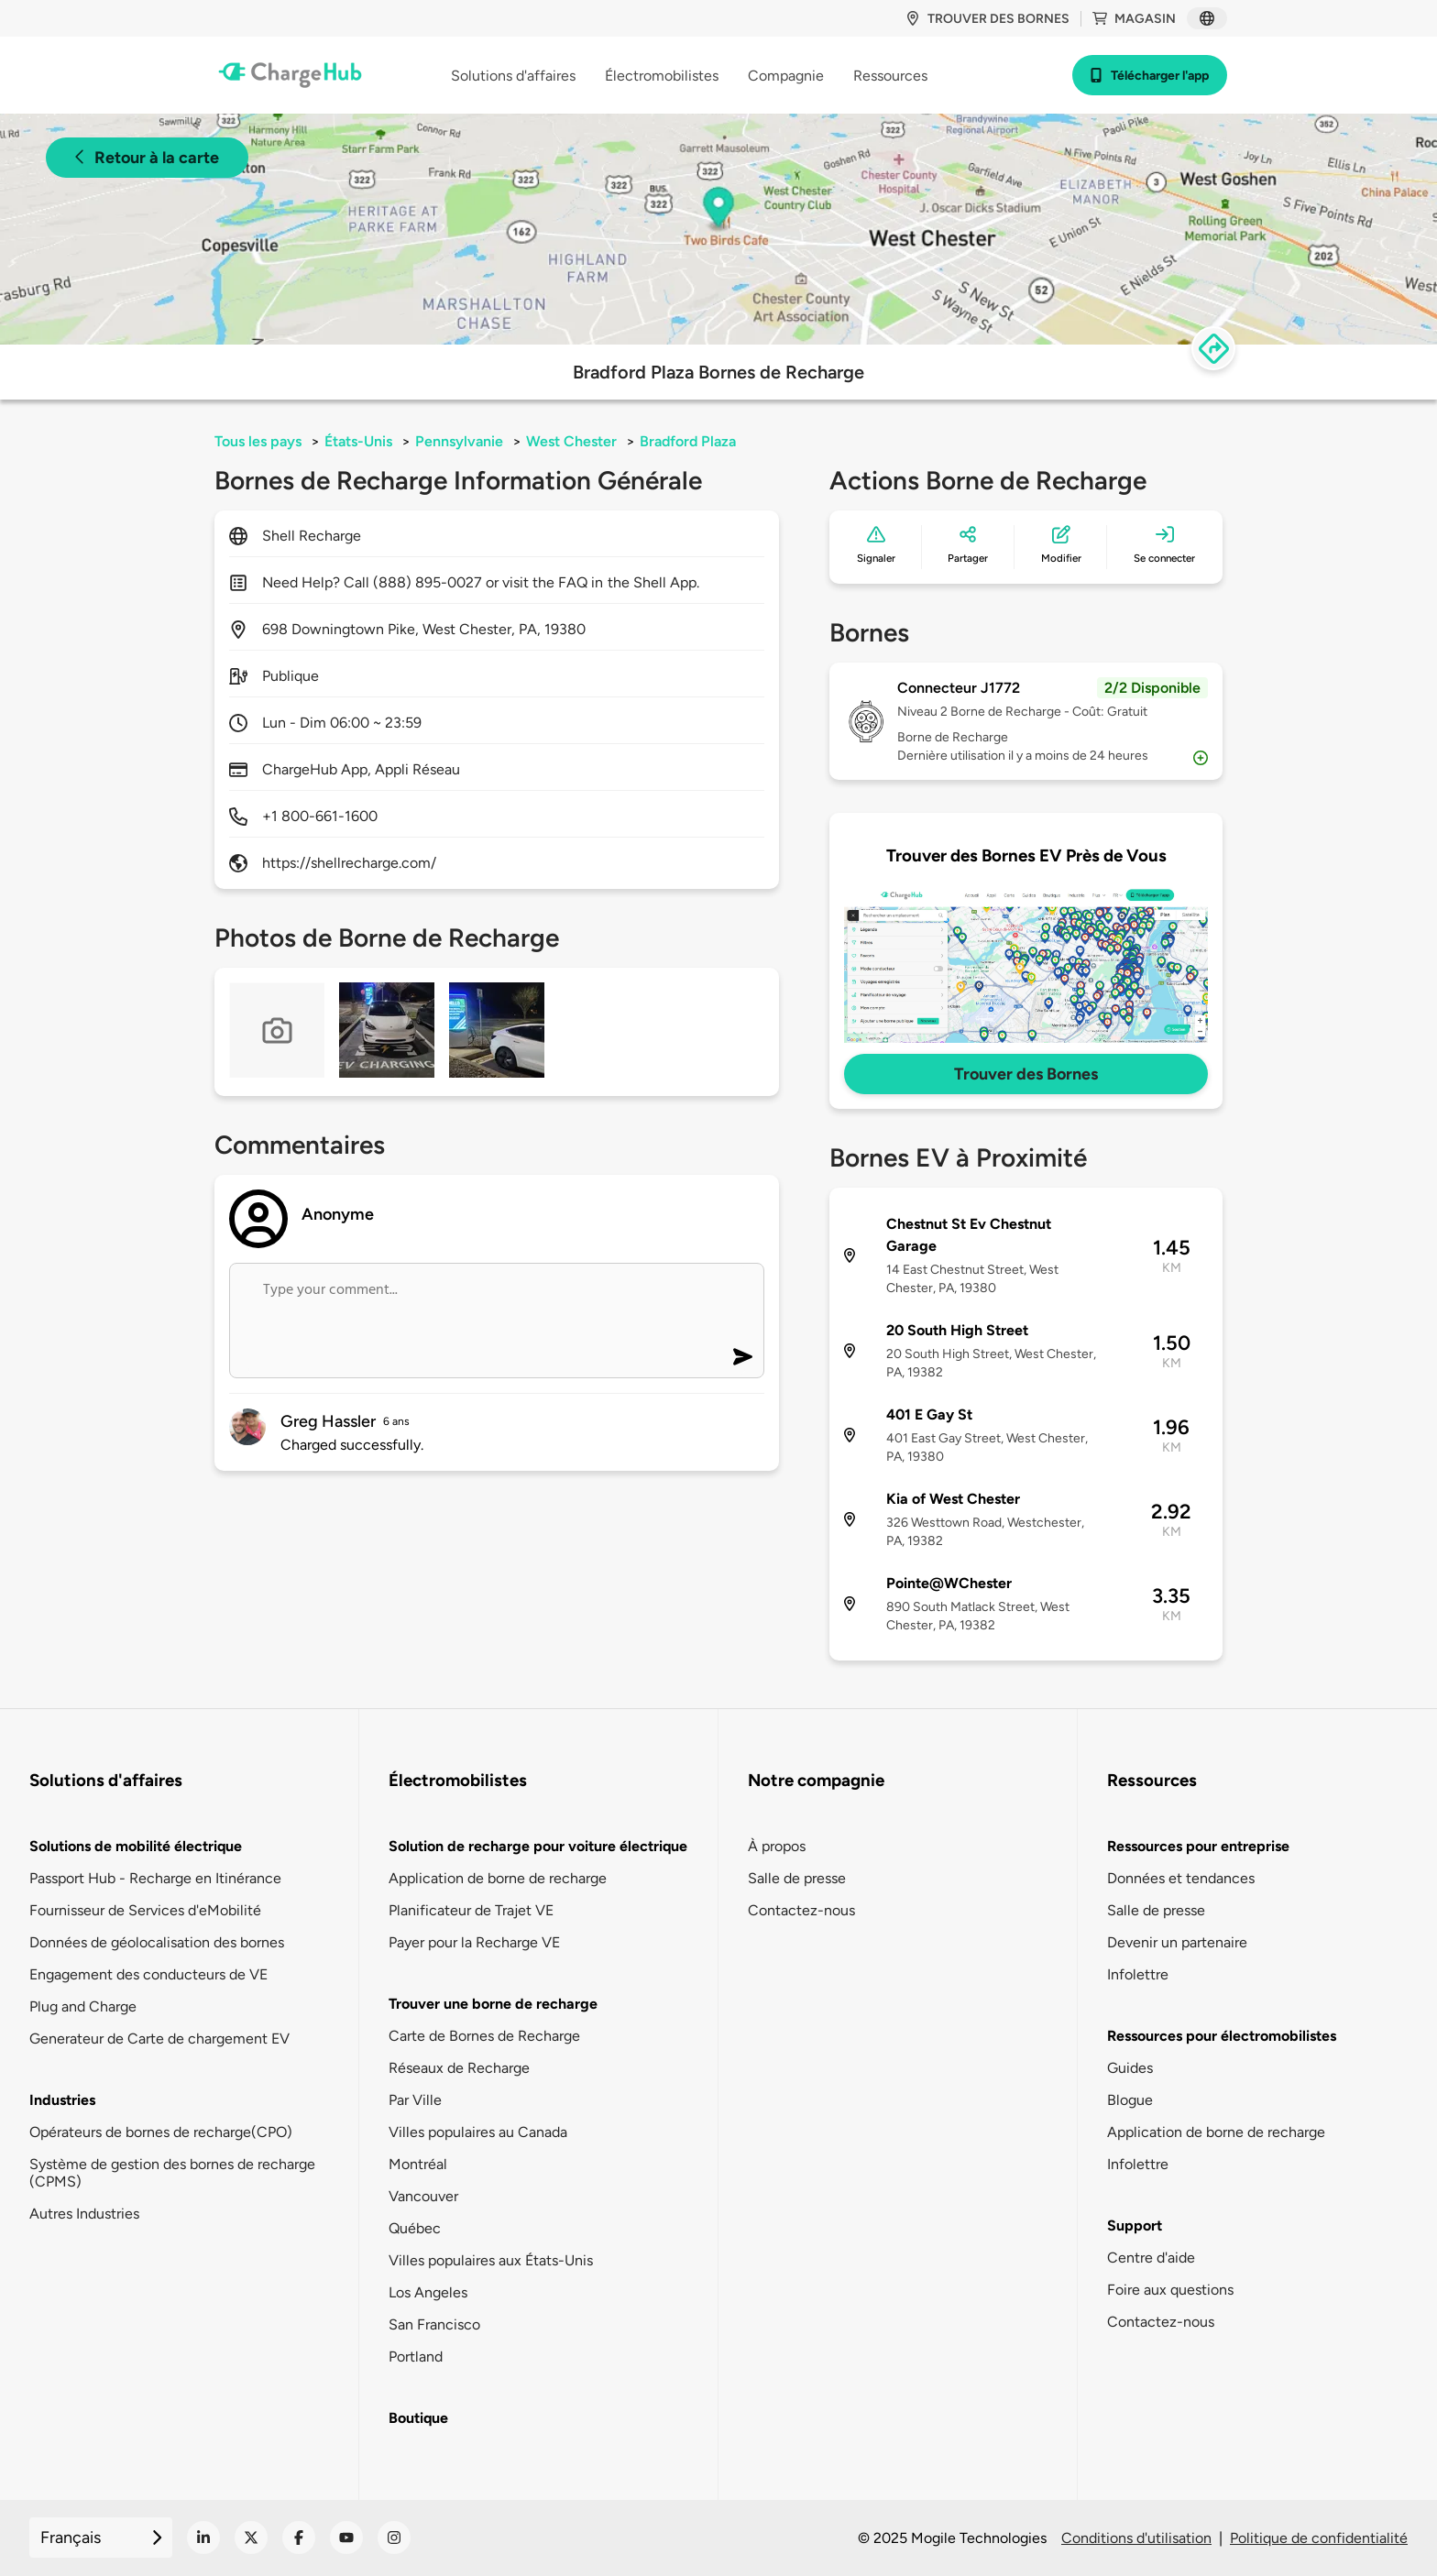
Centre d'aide (1151, 2257)
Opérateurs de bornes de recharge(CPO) (160, 2132)
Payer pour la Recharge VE (474, 1942)
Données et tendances (1181, 1878)
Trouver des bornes (987, 19)
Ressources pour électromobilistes (1221, 2035)
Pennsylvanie (459, 441)
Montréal (418, 2164)
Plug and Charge (83, 2006)
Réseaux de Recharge (459, 2068)
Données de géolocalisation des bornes (156, 1942)
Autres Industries (84, 2213)
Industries (62, 2100)
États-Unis (358, 441)
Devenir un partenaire (1177, 1942)
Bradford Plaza (688, 441)
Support (1134, 2225)
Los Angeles (428, 2292)
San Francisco (434, 2324)
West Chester (571, 441)
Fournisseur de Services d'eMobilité (145, 1910)
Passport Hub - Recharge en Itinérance (155, 1878)
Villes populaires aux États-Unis (491, 2260)
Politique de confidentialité (1319, 2538)
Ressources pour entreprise (1198, 1846)
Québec (415, 2228)
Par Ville (415, 2100)
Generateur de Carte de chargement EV (159, 2038)
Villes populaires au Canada (478, 2132)
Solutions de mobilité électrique (135, 1846)
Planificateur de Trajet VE (471, 1910)
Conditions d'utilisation (1136, 2538)
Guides (1130, 2068)
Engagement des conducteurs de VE (148, 1974)
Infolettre (1137, 1974)
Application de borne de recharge (498, 1878)
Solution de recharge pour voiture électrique (538, 1846)
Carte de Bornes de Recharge (484, 2035)
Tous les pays (258, 441)
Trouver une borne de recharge (493, 2003)
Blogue (1130, 2100)
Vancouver (423, 2196)
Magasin (1134, 19)
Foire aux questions (1170, 2289)
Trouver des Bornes (1026, 1074)
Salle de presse (797, 1878)
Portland (416, 2356)
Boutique (418, 2418)
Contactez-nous (801, 1910)
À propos (777, 1846)
